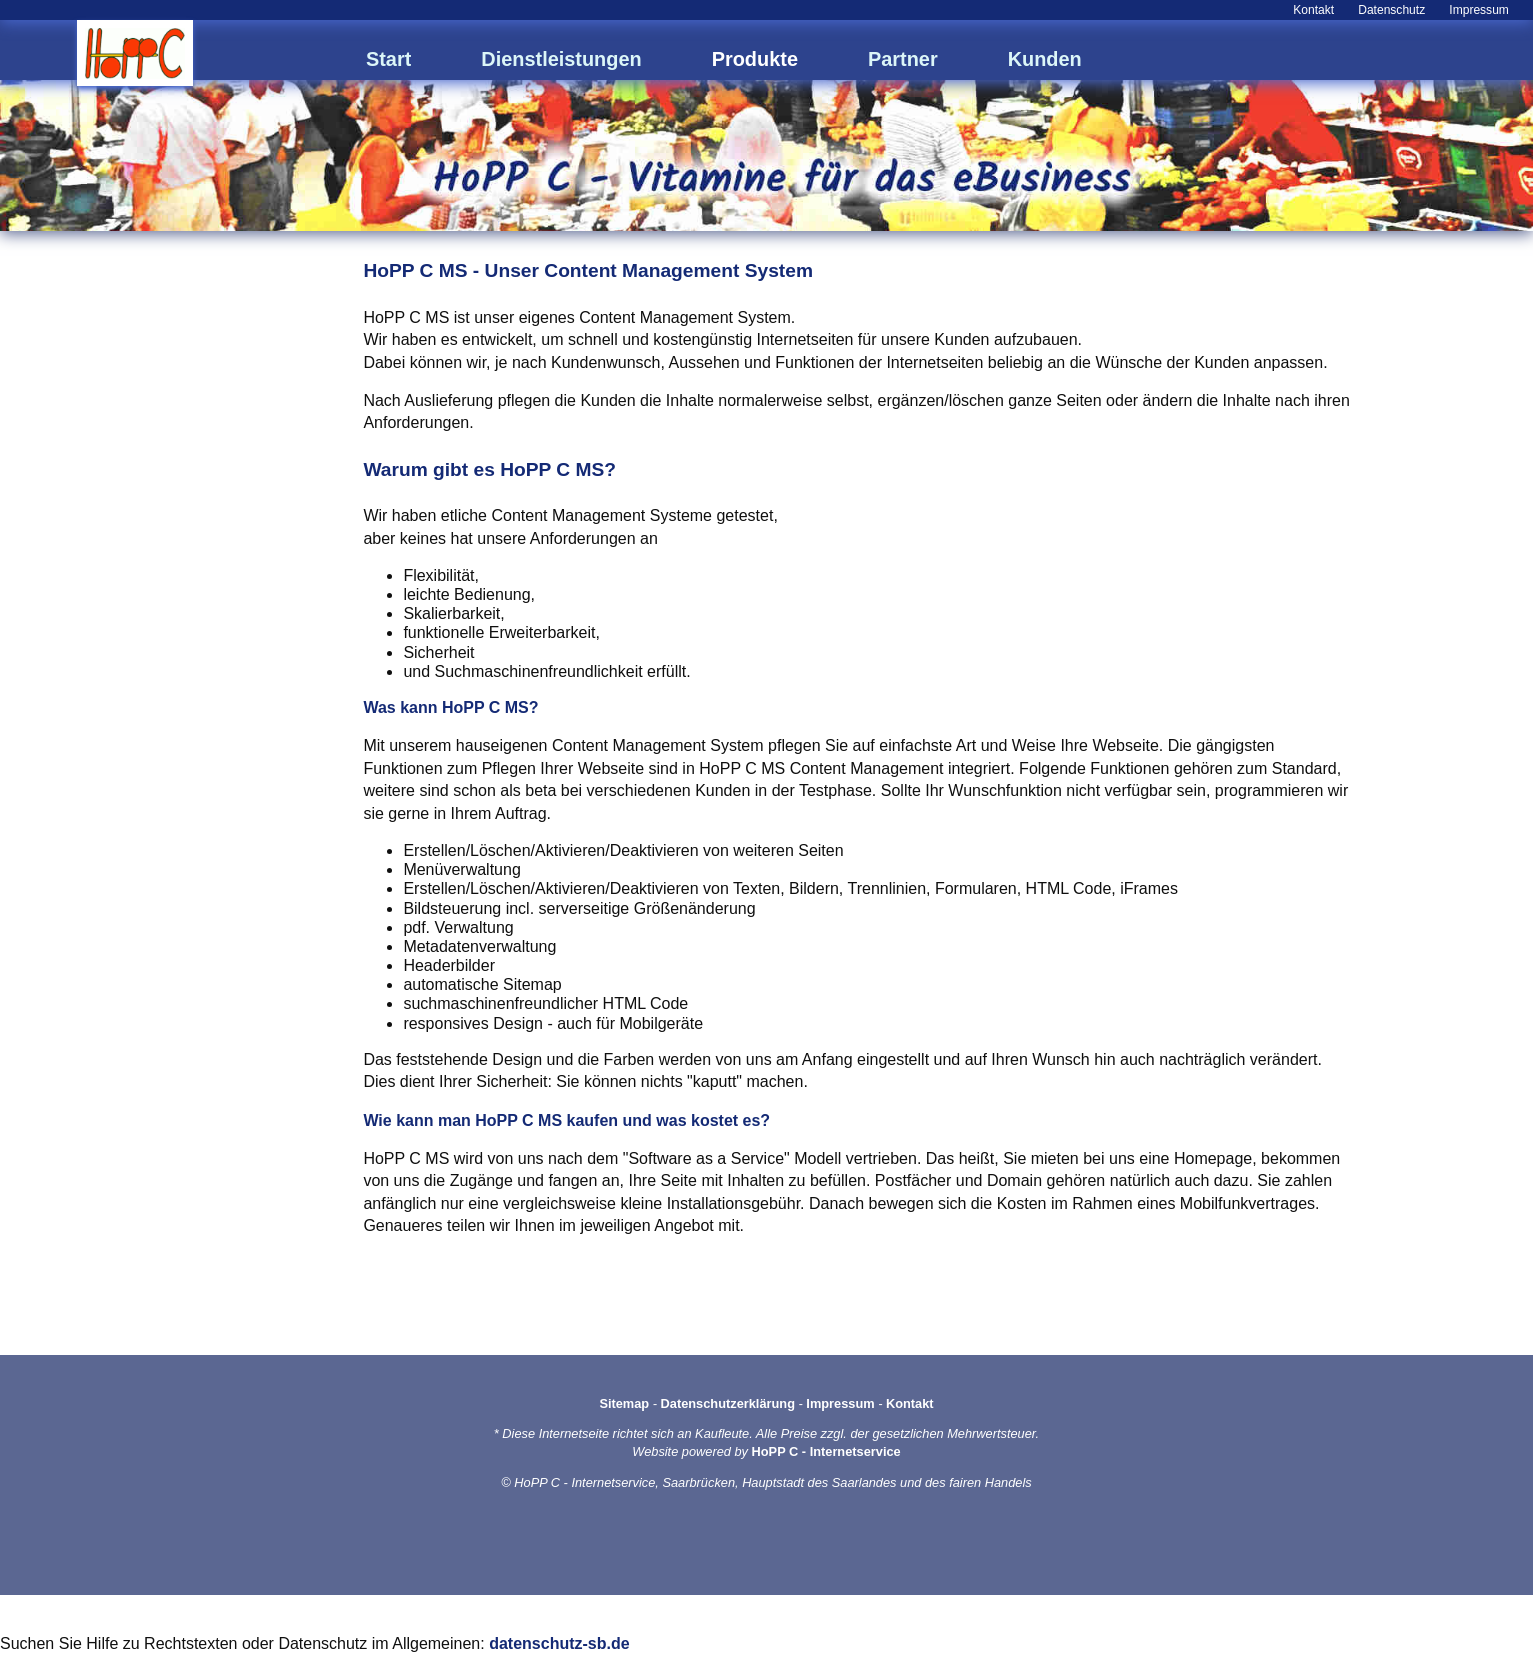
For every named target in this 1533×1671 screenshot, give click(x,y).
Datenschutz (1391, 10)
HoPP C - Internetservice (826, 1451)
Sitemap (624, 1403)
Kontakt (1313, 10)
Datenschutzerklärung (728, 1403)
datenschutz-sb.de (559, 1643)
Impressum (1479, 10)
